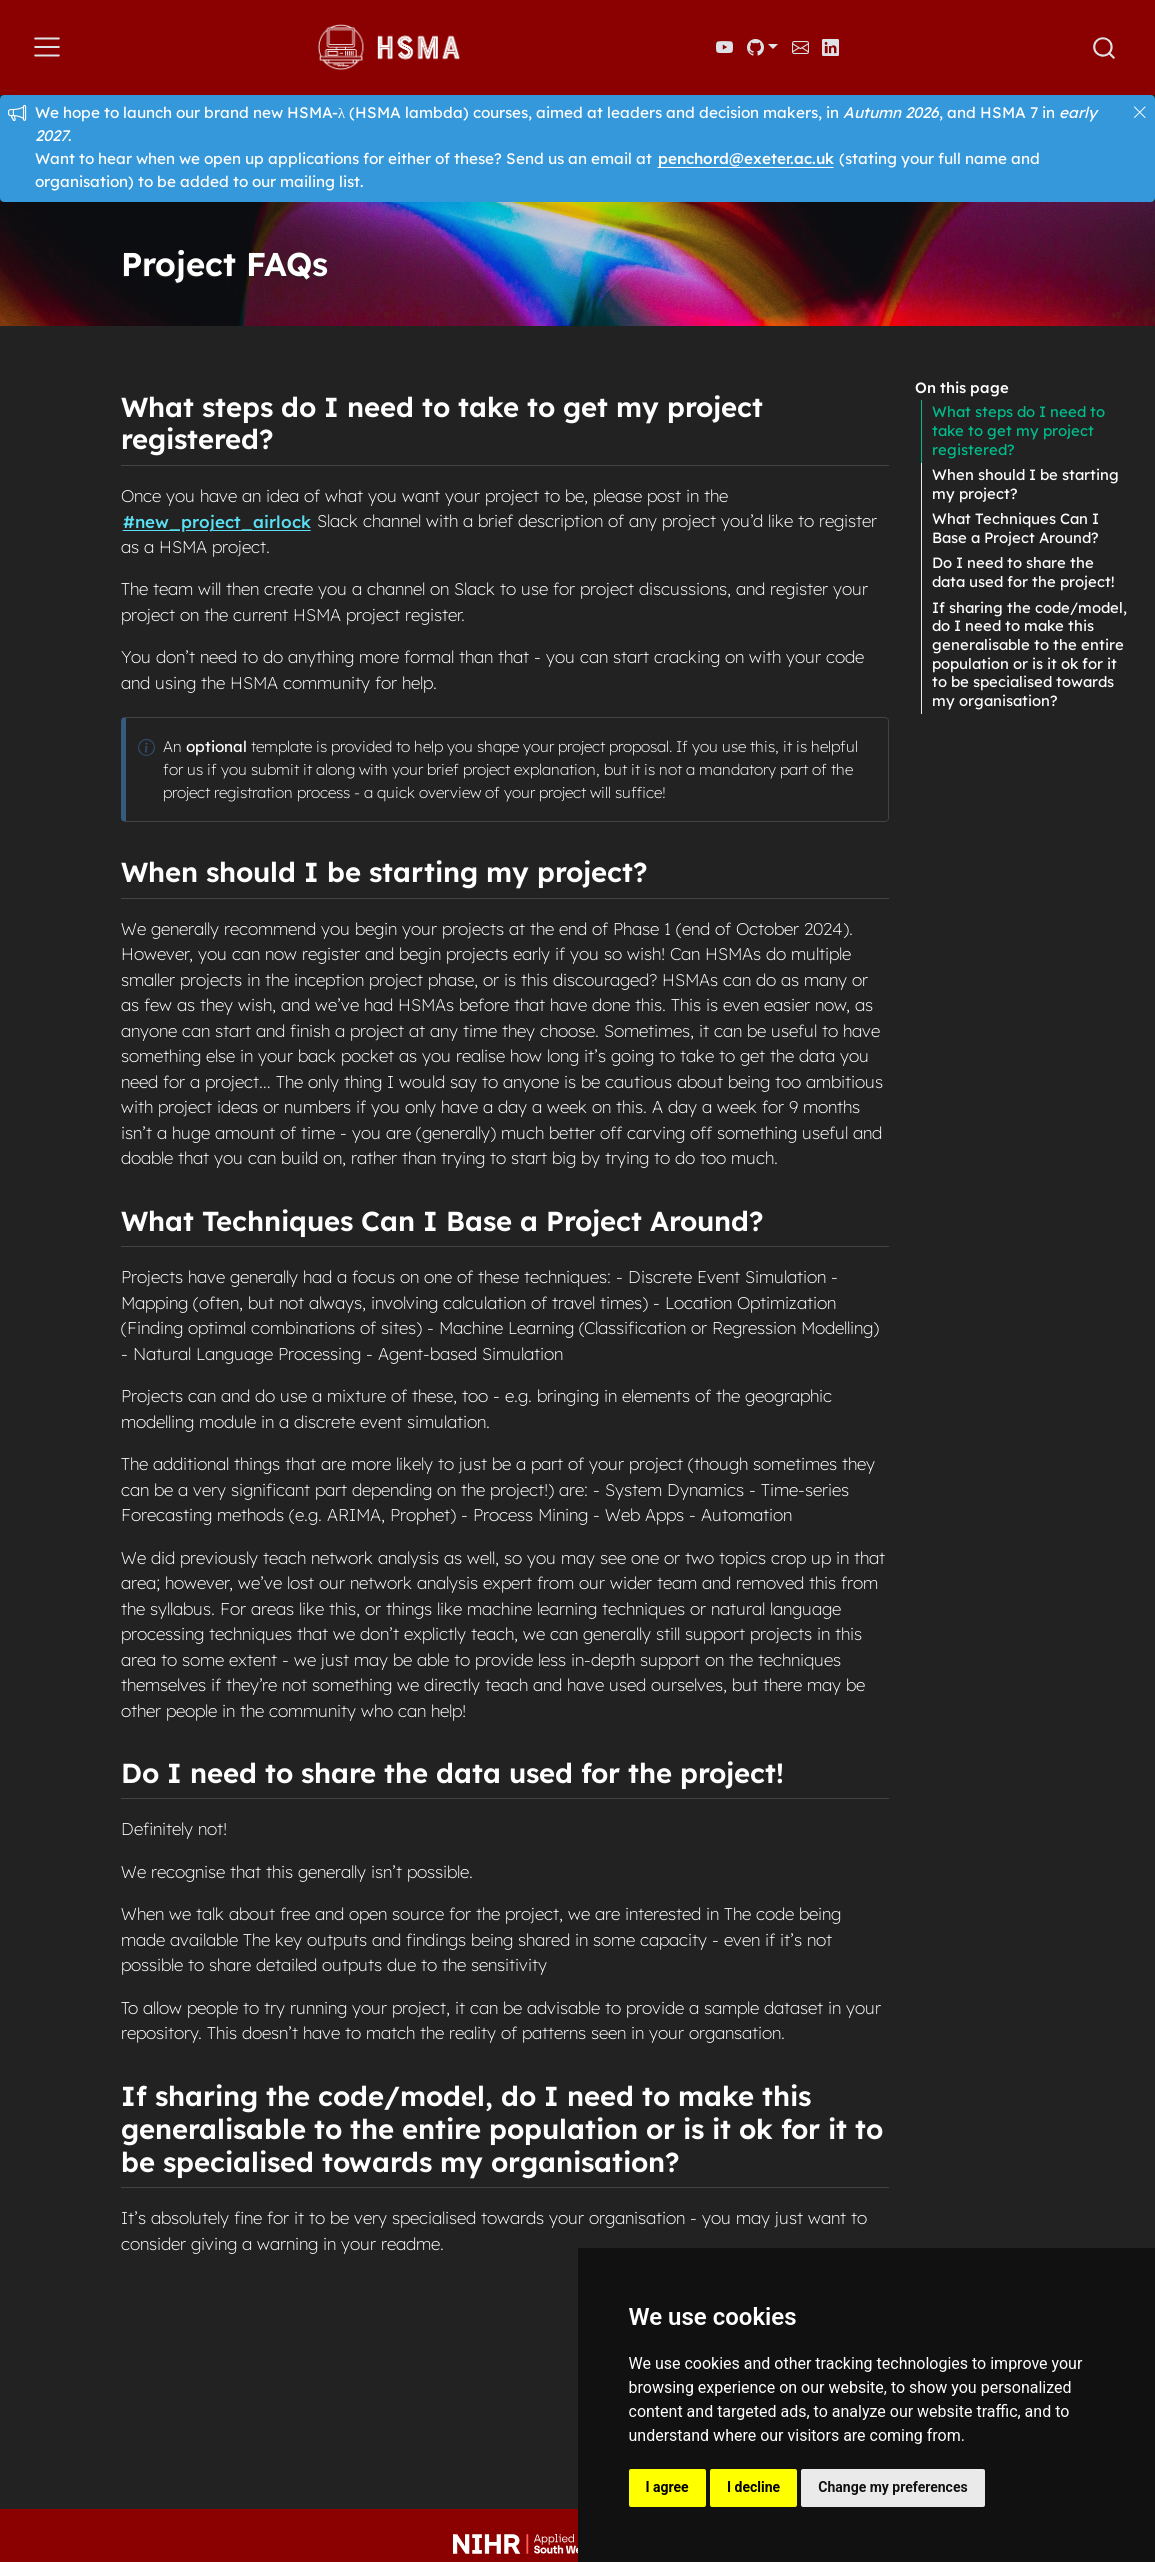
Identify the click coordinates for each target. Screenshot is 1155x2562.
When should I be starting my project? (1025, 484)
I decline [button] (753, 2487)
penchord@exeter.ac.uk (746, 158)
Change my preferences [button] (892, 2487)
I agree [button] (667, 2487)
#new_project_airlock (217, 520)
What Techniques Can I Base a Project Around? (1015, 528)
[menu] (47, 47)
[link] (762, 47)
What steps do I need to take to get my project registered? (1018, 430)
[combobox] (1105, 48)
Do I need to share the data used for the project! (1023, 572)
